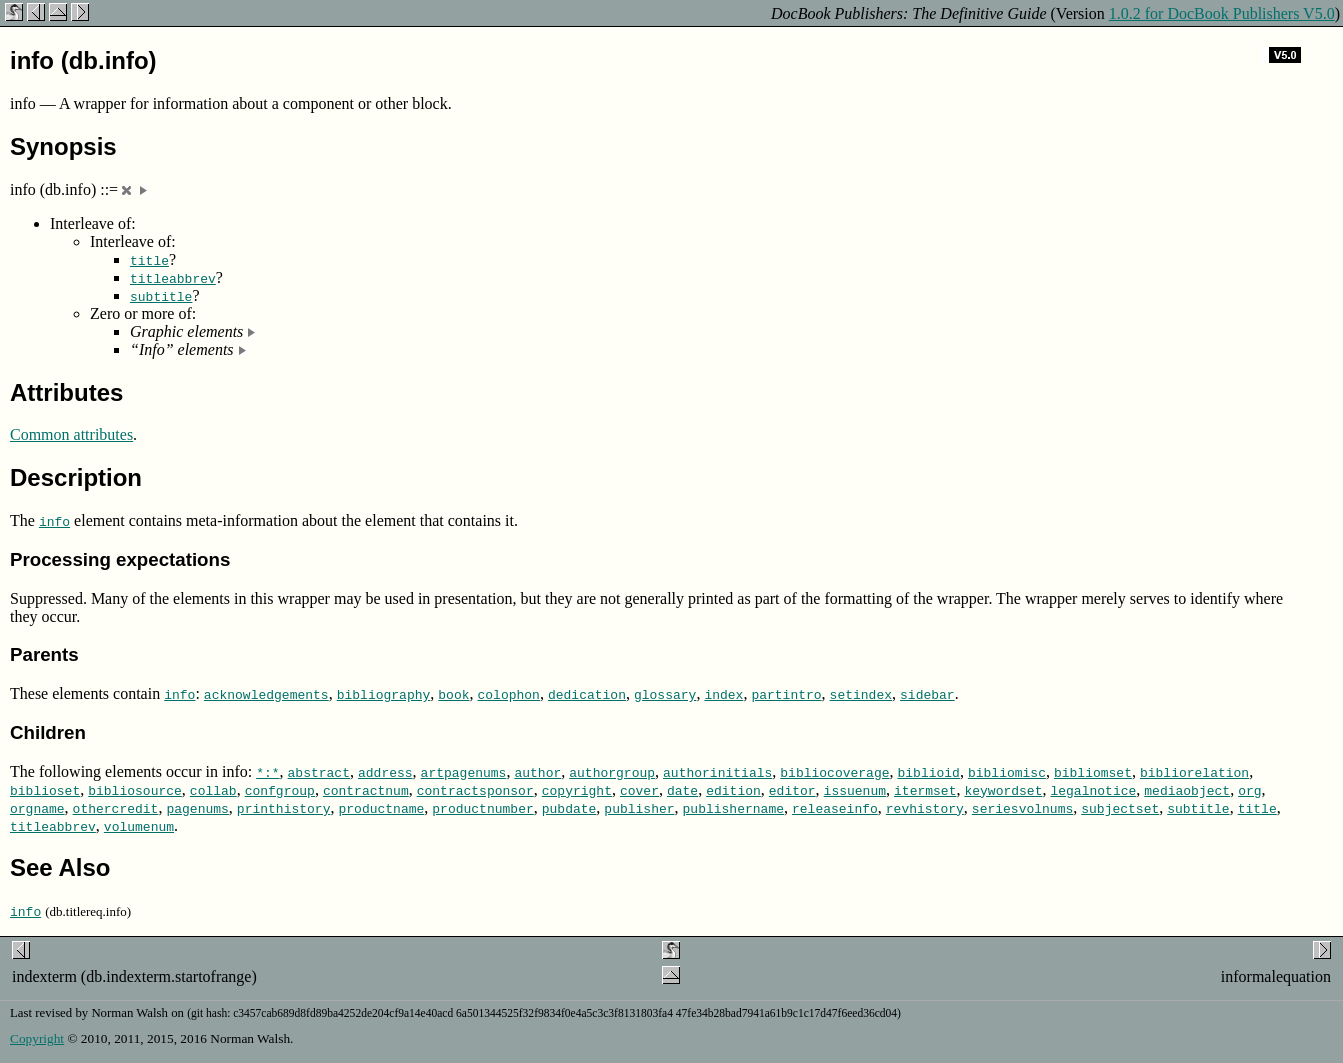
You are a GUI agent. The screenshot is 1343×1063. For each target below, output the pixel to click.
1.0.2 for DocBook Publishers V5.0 (1222, 13)
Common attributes (71, 434)
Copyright (37, 1038)
